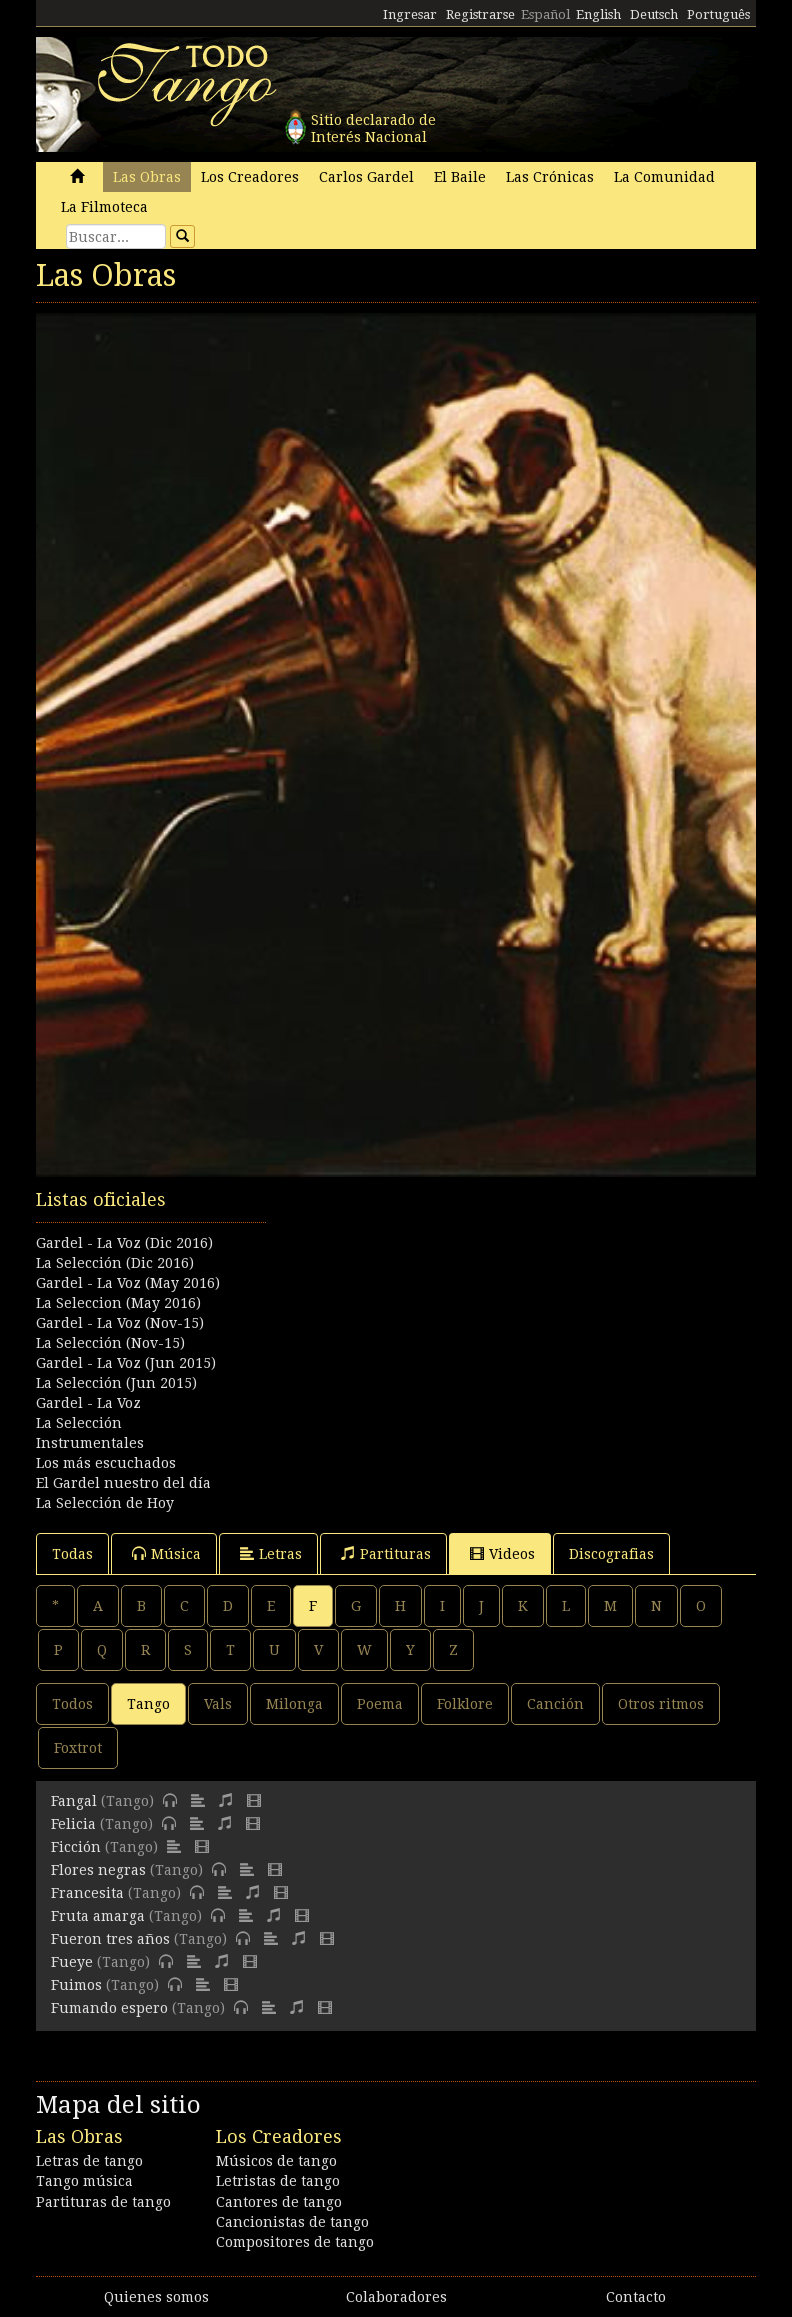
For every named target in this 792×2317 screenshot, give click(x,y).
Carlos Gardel (366, 177)
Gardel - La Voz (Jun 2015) (126, 1363)
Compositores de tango (295, 2242)
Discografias (611, 1554)
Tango (148, 1704)
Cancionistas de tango (292, 2222)
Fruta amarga (98, 1916)
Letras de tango (89, 2161)
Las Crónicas (550, 177)
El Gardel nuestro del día (123, 1483)
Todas (72, 1554)
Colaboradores (396, 2297)
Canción (555, 1704)
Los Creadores (250, 177)
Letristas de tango (278, 2181)
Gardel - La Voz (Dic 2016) (124, 1243)
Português (718, 14)
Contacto (636, 2297)
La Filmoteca (104, 207)
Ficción (76, 1847)
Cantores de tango (279, 2202)
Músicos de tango (276, 2161)
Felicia (73, 1824)
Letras (271, 1553)
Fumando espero (109, 2008)
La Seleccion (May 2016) (118, 1303)
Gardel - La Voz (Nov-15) (120, 1323)
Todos (72, 1704)
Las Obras (147, 177)
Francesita (87, 1893)
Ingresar (410, 14)
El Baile (460, 177)
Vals (218, 1704)
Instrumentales (90, 1443)
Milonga (294, 1704)
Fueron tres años (110, 1939)
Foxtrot (78, 1748)
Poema (380, 1704)
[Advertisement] (396, 1287)
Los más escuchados (106, 1463)
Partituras (386, 1553)
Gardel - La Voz (88, 1403)
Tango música (84, 2181)
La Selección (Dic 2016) (115, 1263)
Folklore (465, 1704)
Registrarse (480, 14)
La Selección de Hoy (105, 1503)
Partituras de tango (103, 2202)
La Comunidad (664, 177)
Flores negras (98, 1870)
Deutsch (654, 14)
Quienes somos (156, 2297)
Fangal (74, 1801)
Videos (502, 1553)
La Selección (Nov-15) (110, 1343)
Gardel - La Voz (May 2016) (128, 1283)
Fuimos (76, 1985)
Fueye (72, 1962)
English (598, 14)
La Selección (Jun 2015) (116, 1383)
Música (166, 1553)
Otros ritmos (661, 1704)
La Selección (79, 1423)
